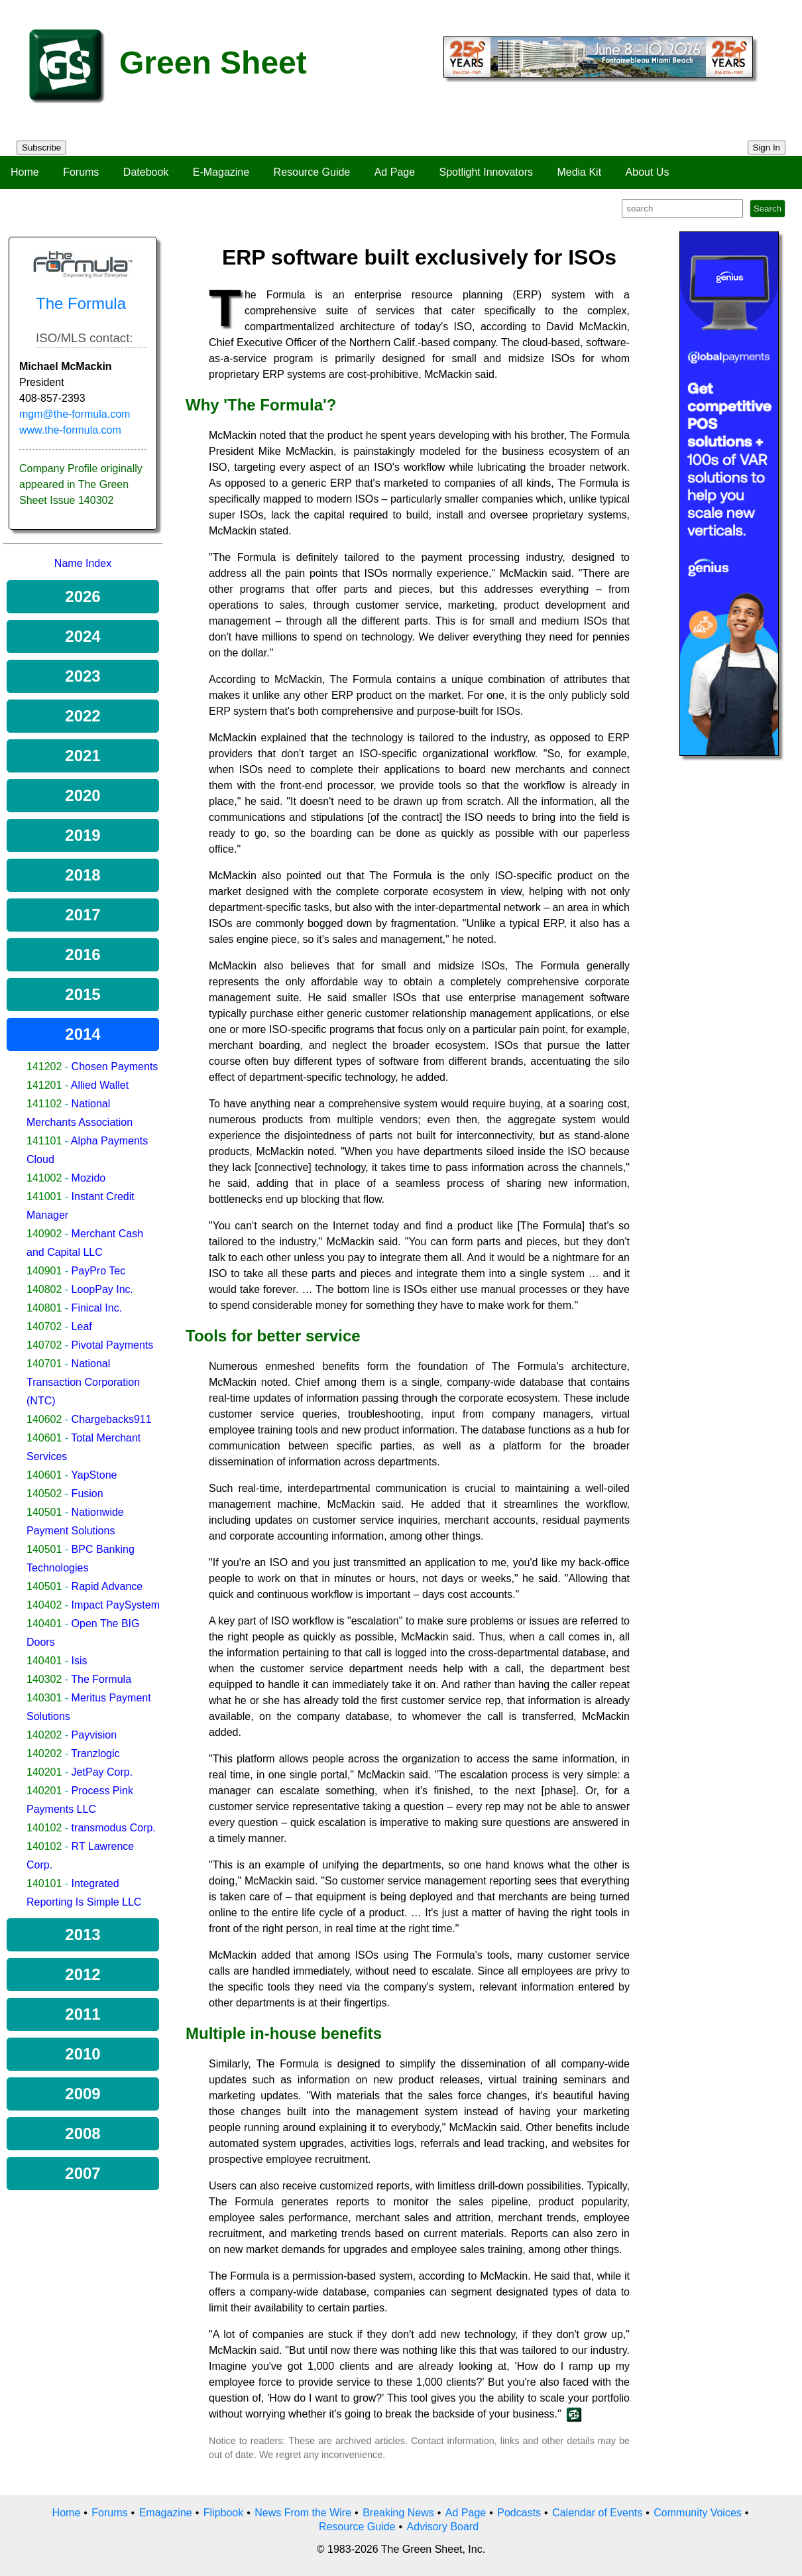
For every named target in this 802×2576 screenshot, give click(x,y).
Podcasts (519, 2512)
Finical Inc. (97, 1308)
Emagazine (165, 2512)
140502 (44, 1493)
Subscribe (41, 148)
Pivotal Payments (113, 1345)
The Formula (101, 1679)
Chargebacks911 (112, 1419)
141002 (44, 1178)
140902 (44, 1233)
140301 (44, 1697)
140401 (44, 1623)
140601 (44, 1437)
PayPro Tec (99, 1270)
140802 (44, 1289)
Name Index (82, 563)
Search (767, 209)
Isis (79, 1660)
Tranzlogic (95, 1753)
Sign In (767, 148)
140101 (44, 1883)
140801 (44, 1308)
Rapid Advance (107, 1586)
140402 (44, 1605)
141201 (44, 1085)
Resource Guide (312, 172)
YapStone (94, 1475)
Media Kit (579, 172)
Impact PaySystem (116, 1605)
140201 (44, 1772)
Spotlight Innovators (486, 172)
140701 (44, 1363)
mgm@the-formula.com (74, 414)
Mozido (89, 1178)
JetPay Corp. (102, 1772)
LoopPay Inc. (102, 1289)
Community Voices (698, 2512)
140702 (44, 1326)
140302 (44, 1679)
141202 (44, 1066)
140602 (44, 1419)
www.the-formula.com (70, 430)
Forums (81, 172)
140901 (44, 1270)
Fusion (87, 1493)
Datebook (146, 172)
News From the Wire (303, 2512)
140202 (44, 1735)
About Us (647, 172)
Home (25, 172)
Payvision (94, 1735)
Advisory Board (443, 2526)
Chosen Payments (115, 1066)
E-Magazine (221, 172)
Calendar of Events (597, 2512)
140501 (44, 1512)
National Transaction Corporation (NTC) (83, 1382)
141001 (44, 1196)
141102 (44, 1103)
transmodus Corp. (114, 1827)
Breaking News (398, 2512)
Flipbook (223, 2512)
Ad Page (394, 172)
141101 (44, 1140)
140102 (44, 1827)
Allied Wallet (100, 1085)
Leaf (82, 1326)
